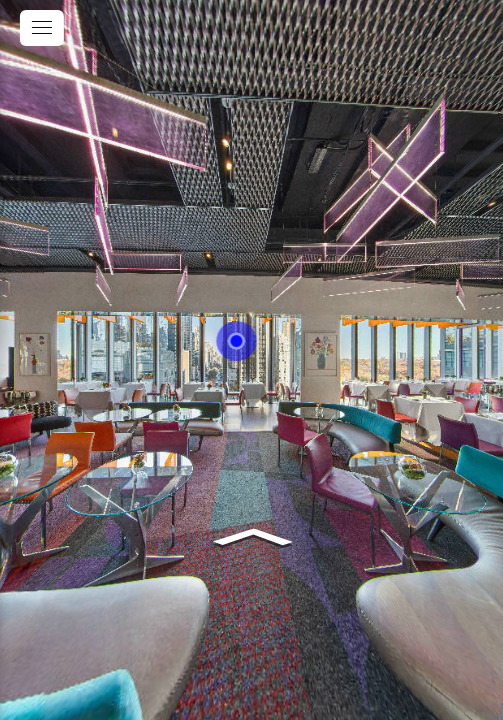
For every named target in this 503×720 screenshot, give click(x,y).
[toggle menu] (42, 28)
